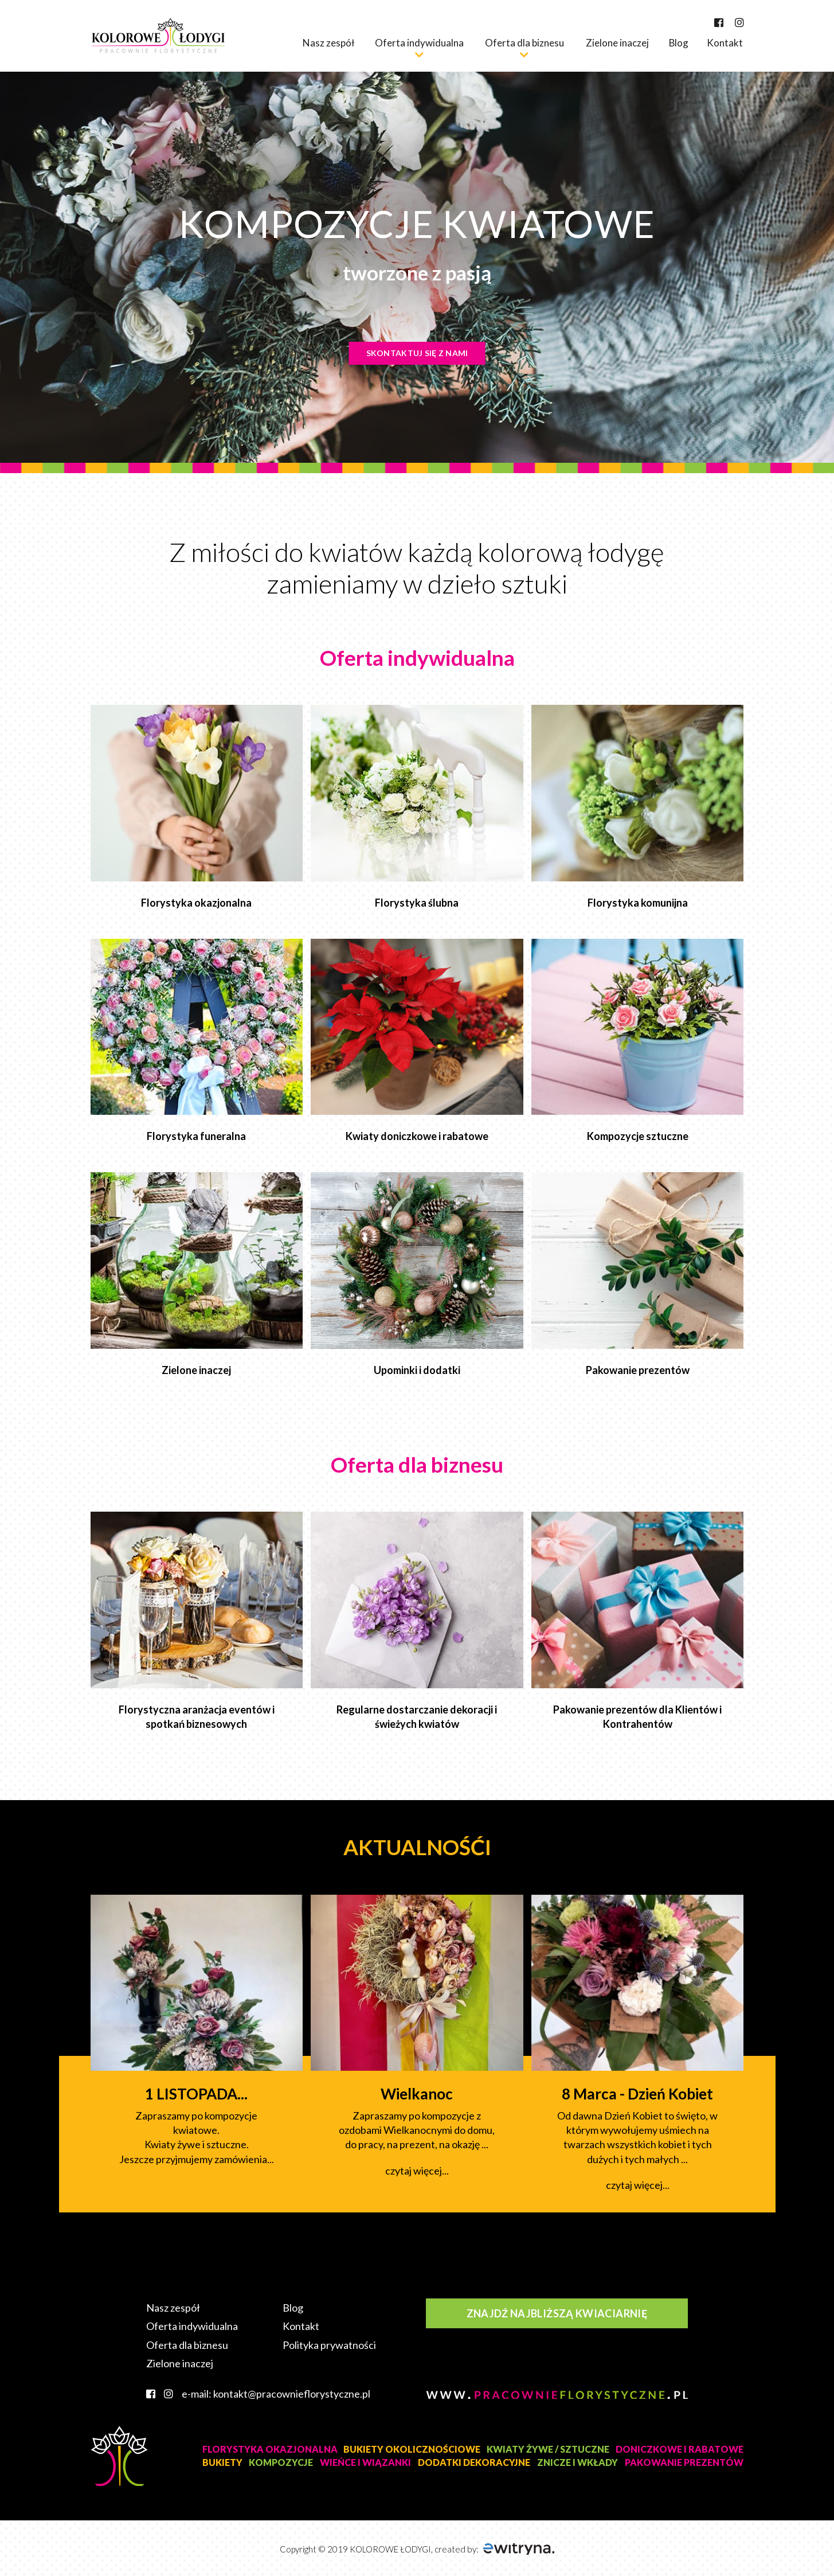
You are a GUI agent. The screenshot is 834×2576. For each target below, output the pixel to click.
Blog (678, 43)
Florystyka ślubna (417, 902)
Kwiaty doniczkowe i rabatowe (417, 1136)
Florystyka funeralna (196, 1136)
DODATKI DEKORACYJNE (474, 2462)
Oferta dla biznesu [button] (524, 43)
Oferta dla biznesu (187, 2345)
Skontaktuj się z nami (417, 353)
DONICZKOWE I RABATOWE (679, 2449)
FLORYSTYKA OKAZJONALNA (270, 2449)
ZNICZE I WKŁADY (577, 2462)
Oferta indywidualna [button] (419, 43)
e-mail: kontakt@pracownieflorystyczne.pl (276, 2393)
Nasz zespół (328, 43)
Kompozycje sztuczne (637, 1136)
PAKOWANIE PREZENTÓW (684, 2462)
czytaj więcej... (417, 2170)
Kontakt (725, 43)
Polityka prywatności (329, 2345)
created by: (494, 2549)
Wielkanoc (417, 2094)
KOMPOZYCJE (281, 2462)
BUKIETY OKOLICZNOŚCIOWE (411, 2449)
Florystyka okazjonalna (196, 902)
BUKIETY (222, 2462)
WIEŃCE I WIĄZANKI (365, 2462)
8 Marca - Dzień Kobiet (637, 2094)
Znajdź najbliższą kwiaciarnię (557, 2313)
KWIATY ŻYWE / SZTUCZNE (548, 2449)
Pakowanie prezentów (638, 1370)
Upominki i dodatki (417, 1370)
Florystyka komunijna (638, 902)
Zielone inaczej (617, 43)
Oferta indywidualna (192, 2326)
